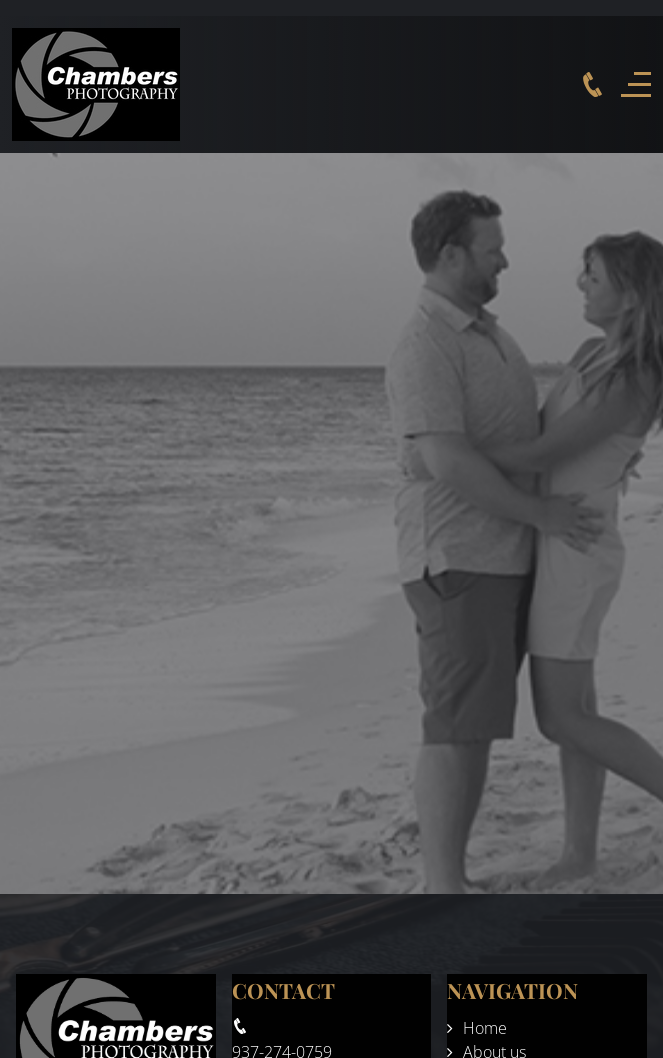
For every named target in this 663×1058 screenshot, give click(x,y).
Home (485, 1028)
